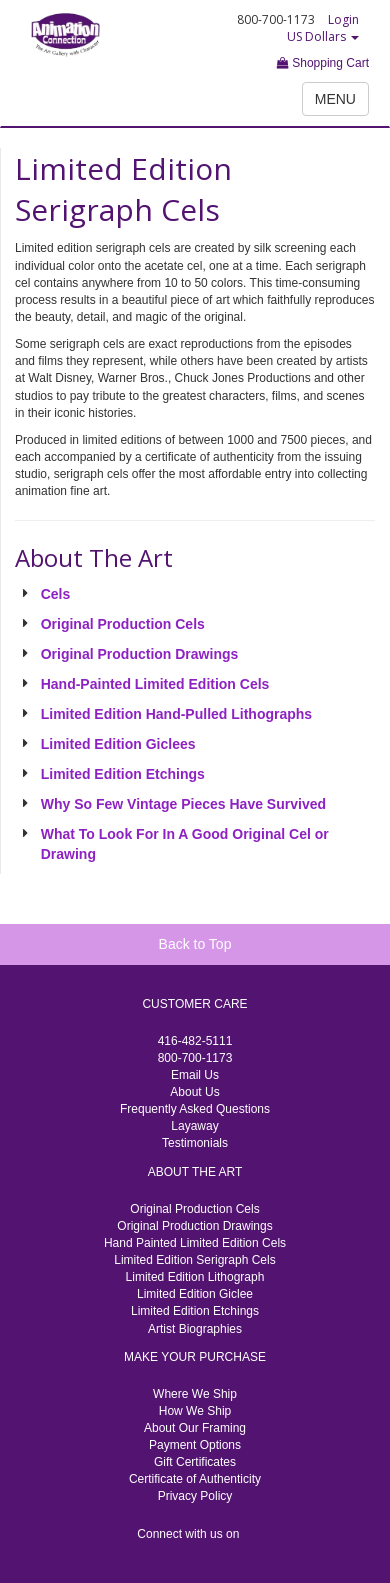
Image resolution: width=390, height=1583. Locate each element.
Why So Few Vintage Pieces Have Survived (183, 804)
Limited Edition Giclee (195, 1294)
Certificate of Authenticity (195, 1479)
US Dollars (323, 36)
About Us (194, 1092)
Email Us (195, 1075)
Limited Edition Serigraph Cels (194, 1260)
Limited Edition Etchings (123, 774)
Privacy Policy (195, 1496)
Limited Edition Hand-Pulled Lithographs (176, 714)
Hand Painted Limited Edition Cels (195, 1243)
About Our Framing (195, 1428)
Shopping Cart (323, 63)
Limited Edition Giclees (118, 744)
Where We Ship (195, 1394)
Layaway (194, 1126)
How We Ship (195, 1411)
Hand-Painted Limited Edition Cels (155, 684)
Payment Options (195, 1445)
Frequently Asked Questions (195, 1109)
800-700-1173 (195, 1058)
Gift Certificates (195, 1462)
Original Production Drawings (140, 654)
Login (343, 19)
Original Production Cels (123, 624)
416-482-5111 (195, 1041)
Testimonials (195, 1143)
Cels (56, 594)
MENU (335, 99)
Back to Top (195, 944)
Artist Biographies (195, 1329)
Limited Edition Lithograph (195, 1277)
